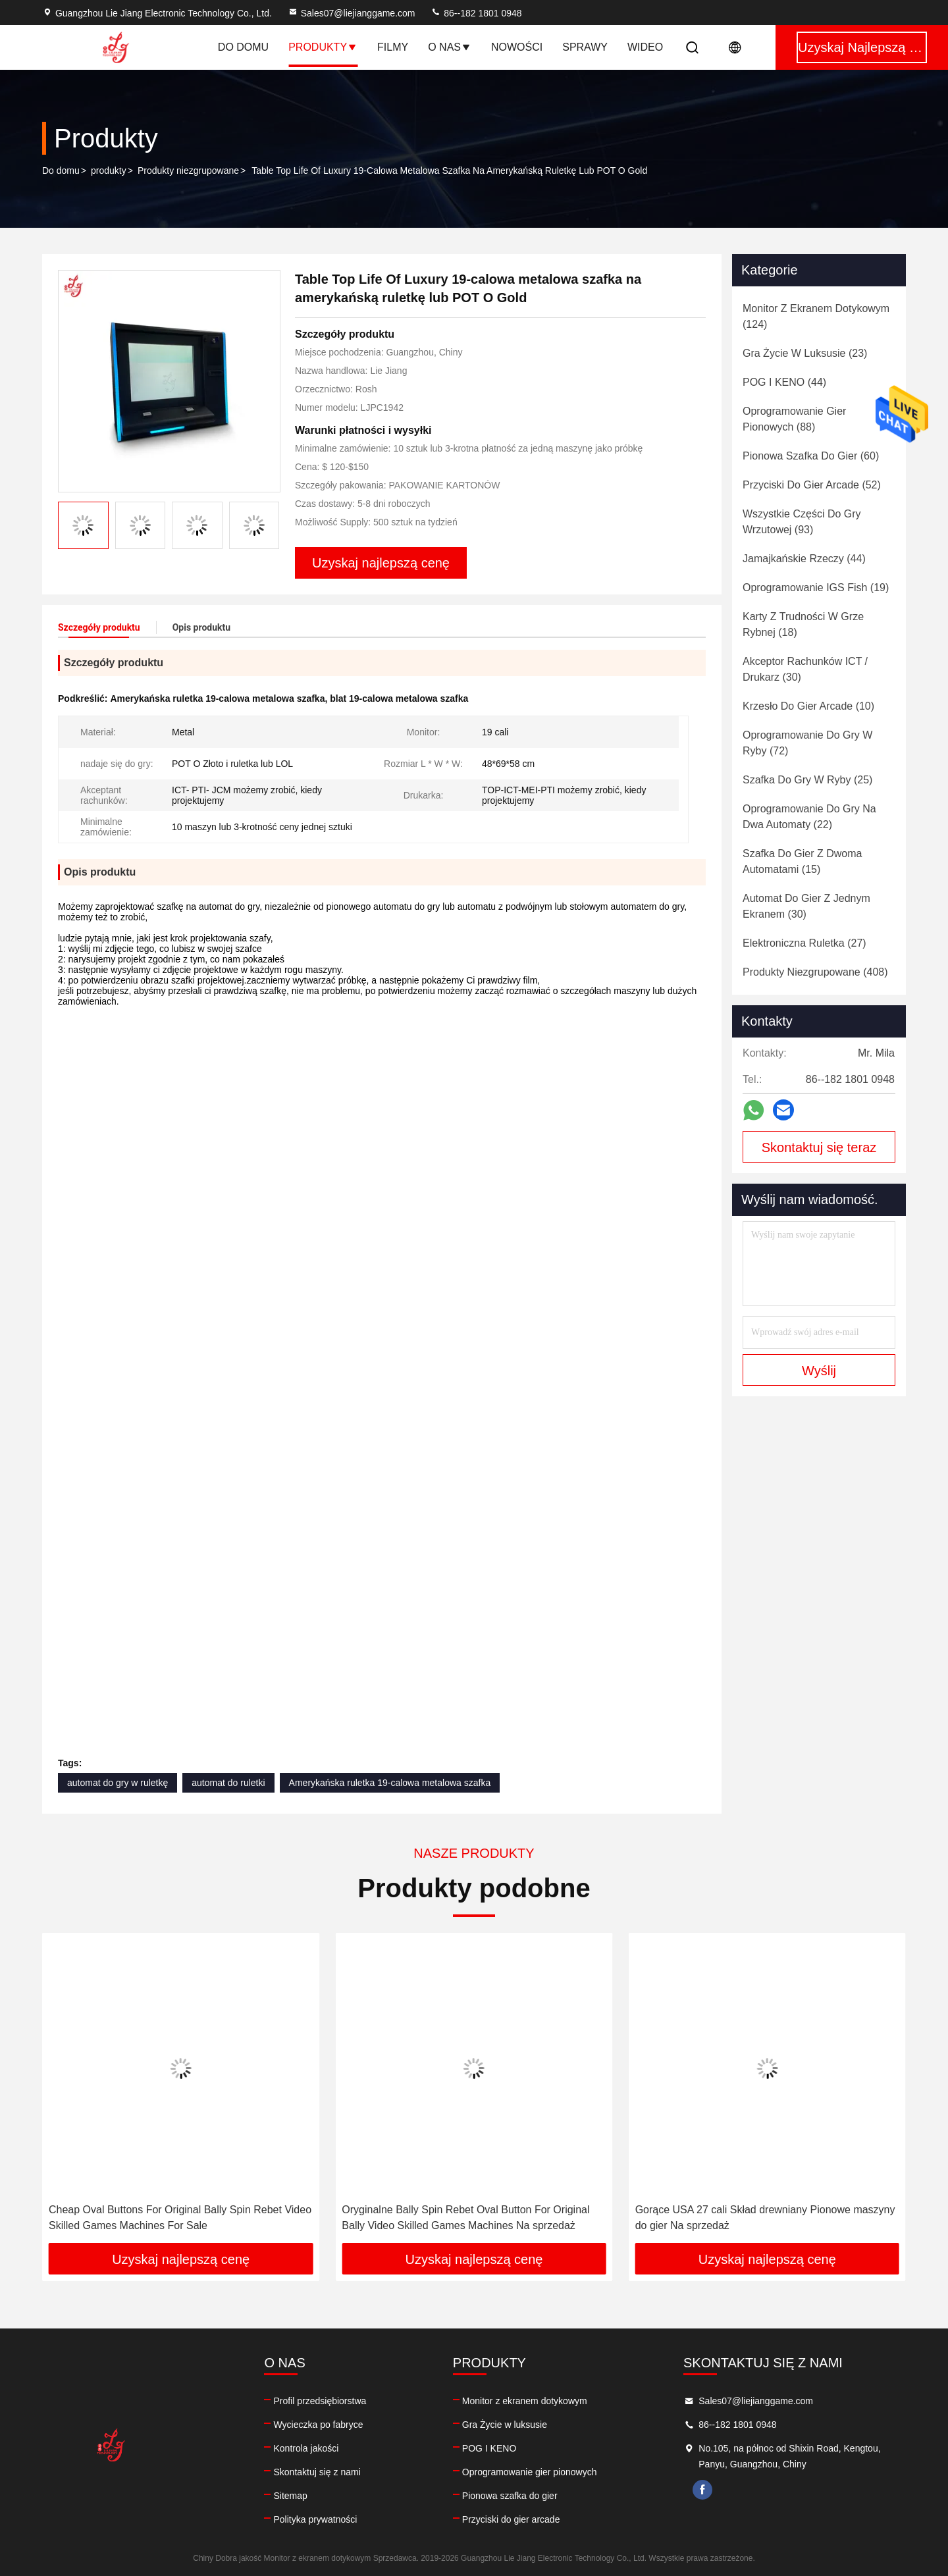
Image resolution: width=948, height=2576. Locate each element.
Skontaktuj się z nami (316, 2472)
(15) (802, 861)
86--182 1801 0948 (476, 13)
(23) (805, 353)
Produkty (322, 47)
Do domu (243, 47)
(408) (815, 972)
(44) (784, 382)
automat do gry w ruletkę (117, 1782)
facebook (702, 2490)
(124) (816, 316)
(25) (807, 779)
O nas (449, 47)
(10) (808, 706)
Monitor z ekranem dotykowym (524, 2401)
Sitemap (290, 2495)
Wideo (645, 47)
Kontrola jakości (305, 2448)
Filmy (392, 47)
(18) (803, 624)
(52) (812, 484)
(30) (805, 669)
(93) (802, 521)
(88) (794, 419)
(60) (811, 455)
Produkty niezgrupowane (188, 170)
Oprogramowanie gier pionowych (529, 2472)
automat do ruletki (228, 1782)
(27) (804, 943)
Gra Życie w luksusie (504, 2424)
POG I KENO (489, 2448)
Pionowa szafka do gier (510, 2495)
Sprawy (585, 47)
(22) (809, 816)
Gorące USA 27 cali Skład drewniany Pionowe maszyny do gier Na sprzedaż (765, 2217)
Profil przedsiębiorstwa (319, 2401)
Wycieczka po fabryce (318, 2424)
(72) (807, 742)
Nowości (516, 47)
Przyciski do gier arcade (511, 2519)
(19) (816, 587)
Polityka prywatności (315, 2519)
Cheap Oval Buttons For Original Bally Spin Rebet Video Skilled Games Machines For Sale (180, 2217)
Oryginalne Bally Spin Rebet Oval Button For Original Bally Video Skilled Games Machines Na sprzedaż (465, 2217)
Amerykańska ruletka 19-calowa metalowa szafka (390, 1782)
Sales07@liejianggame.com (351, 13)
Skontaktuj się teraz (819, 1147)
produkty (108, 170)
